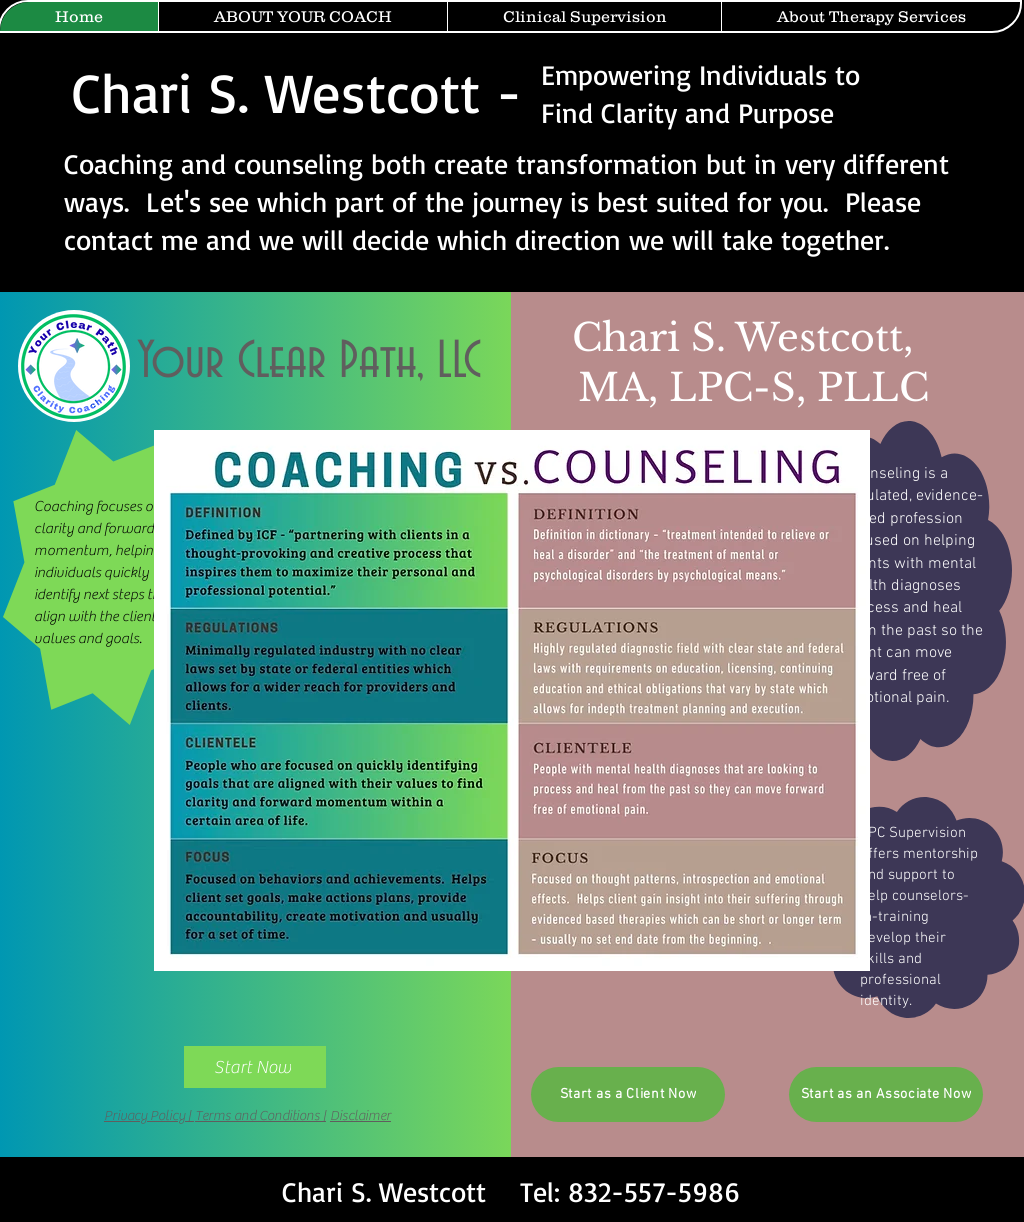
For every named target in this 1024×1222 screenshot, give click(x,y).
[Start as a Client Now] (628, 1094)
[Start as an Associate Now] (886, 1094)
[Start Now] (255, 1067)
